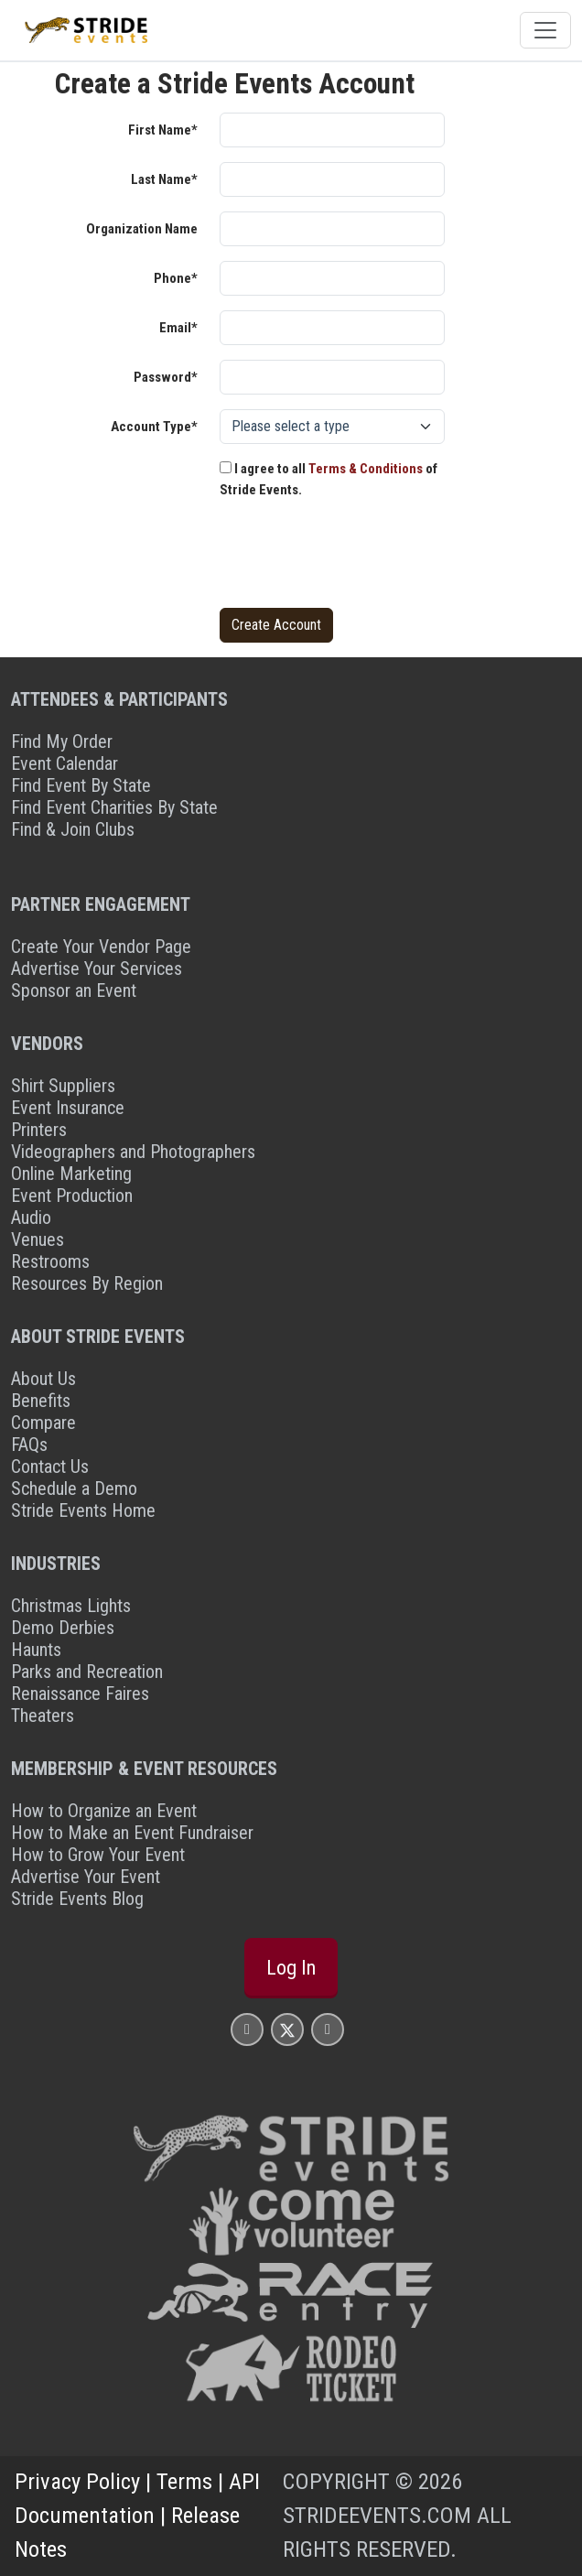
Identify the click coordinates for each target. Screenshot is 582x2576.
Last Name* (164, 179)
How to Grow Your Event (98, 1855)
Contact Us (50, 1466)
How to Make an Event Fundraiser (132, 1833)
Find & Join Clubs (73, 829)
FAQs (29, 1445)
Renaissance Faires (80, 1694)
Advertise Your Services (96, 969)
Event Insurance (67, 1108)
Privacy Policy (77, 2481)
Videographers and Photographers (133, 1152)
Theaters (42, 1715)
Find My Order (62, 741)
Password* (166, 377)
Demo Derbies (62, 1628)
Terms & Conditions (365, 468)
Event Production (72, 1196)
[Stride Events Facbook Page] (247, 2029)
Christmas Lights (71, 1606)
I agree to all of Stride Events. (328, 479)
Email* (178, 327)
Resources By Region (87, 1283)
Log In (291, 1967)
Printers (39, 1130)
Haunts (36, 1650)
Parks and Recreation (87, 1672)
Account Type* (154, 426)
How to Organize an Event (104, 1811)
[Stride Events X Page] (287, 2029)
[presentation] (359, 557)
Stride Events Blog (77, 1899)
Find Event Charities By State (114, 807)
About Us (43, 1379)
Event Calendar (64, 763)
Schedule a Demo (74, 1488)
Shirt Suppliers (63, 1086)
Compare (43, 1423)
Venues (37, 1239)
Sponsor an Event (73, 990)
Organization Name (142, 229)
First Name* (163, 130)
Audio (31, 1217)
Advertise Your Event (85, 1877)
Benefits (40, 1401)
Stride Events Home (83, 1510)
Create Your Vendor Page (101, 947)
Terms (184, 2481)
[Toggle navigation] (545, 30)
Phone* (176, 278)
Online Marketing (71, 1174)
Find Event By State (81, 785)
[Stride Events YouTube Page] (327, 2029)
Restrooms (50, 1261)
